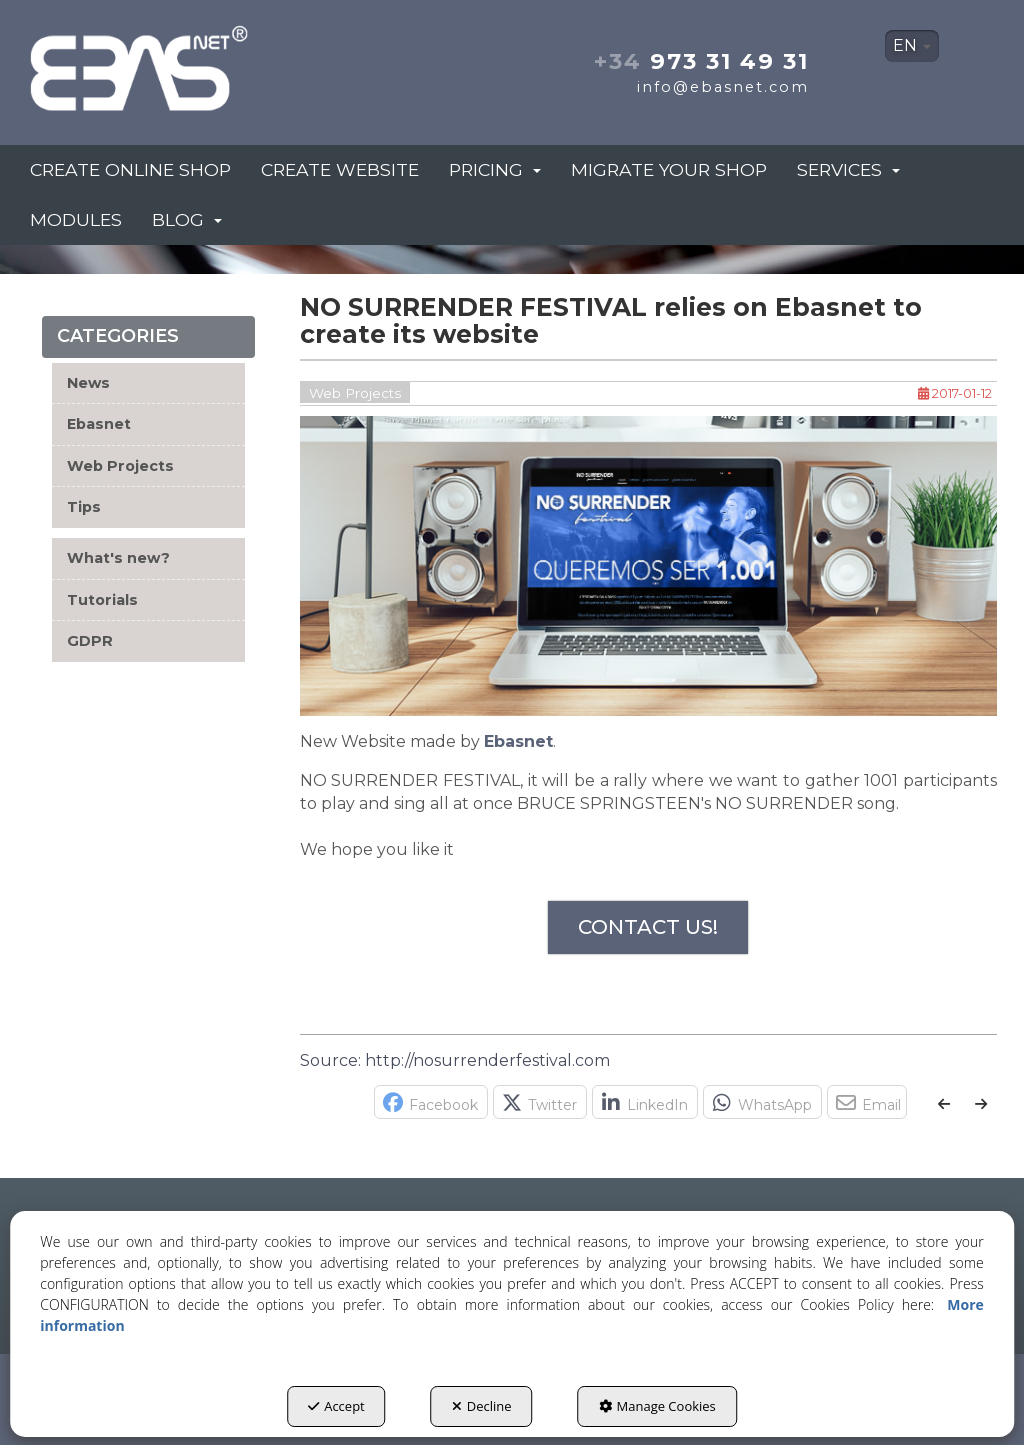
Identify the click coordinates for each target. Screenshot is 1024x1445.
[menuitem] (912, 46)
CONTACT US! (648, 927)
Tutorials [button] (102, 600)
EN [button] (912, 45)
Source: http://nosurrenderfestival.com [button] (455, 1060)
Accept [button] (336, 1406)
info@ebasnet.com (723, 87)
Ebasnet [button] (99, 424)
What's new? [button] (118, 558)
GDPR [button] (90, 641)
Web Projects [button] (120, 466)
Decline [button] (482, 1406)
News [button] (88, 383)
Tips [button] (84, 507)
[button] (177, 62)
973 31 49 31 (701, 61)
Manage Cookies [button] (657, 1406)
